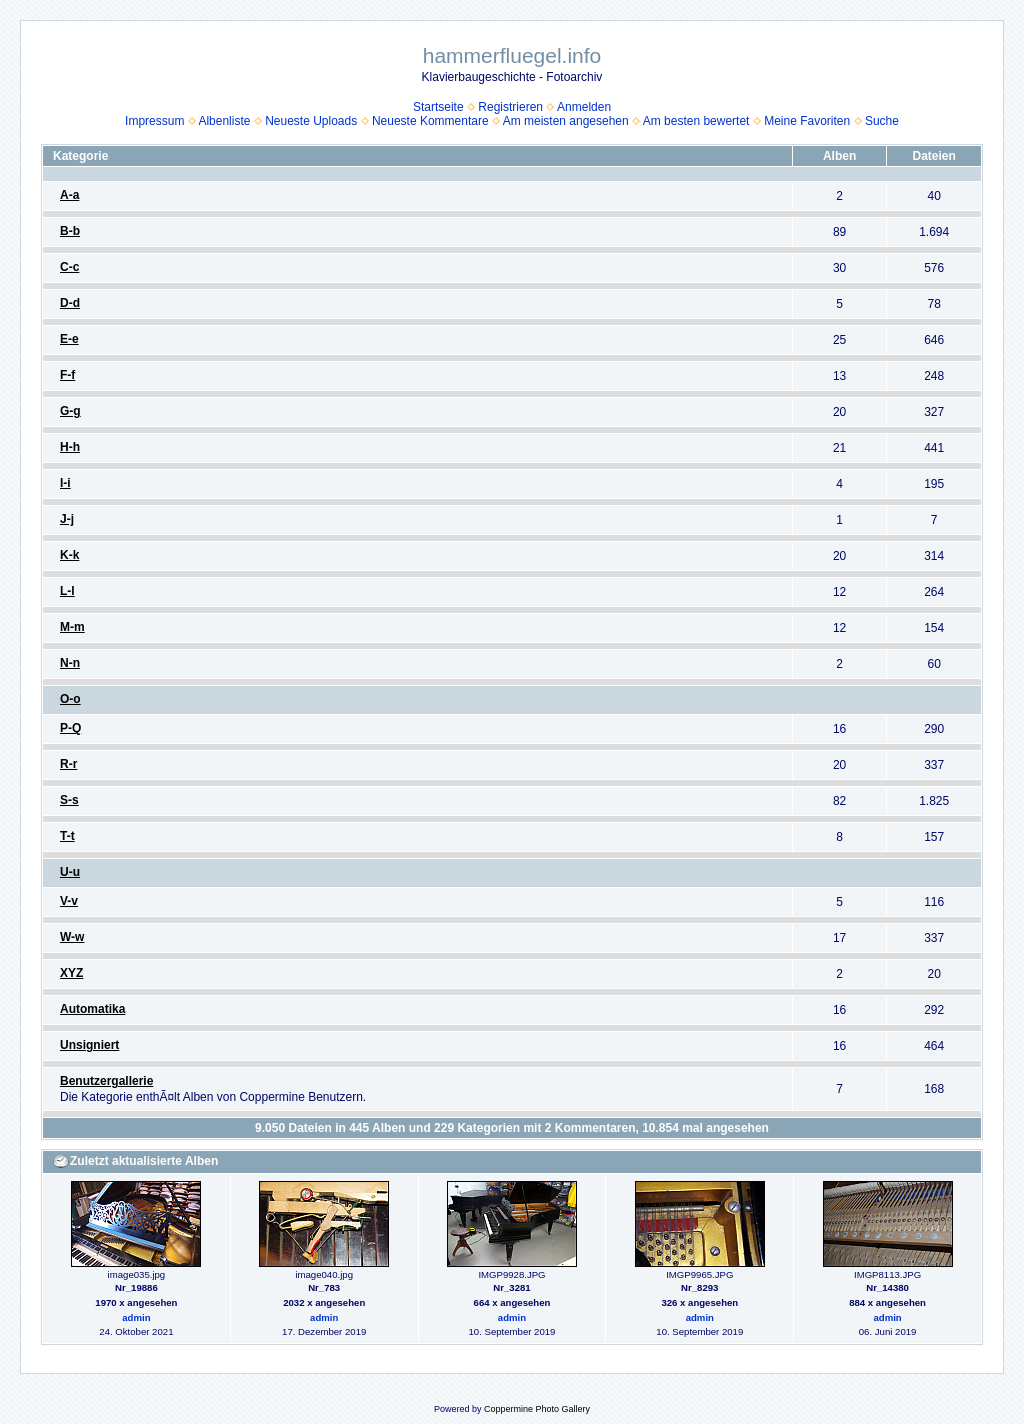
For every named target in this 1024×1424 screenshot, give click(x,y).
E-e (69, 339)
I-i (65, 483)
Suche (882, 121)
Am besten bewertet (696, 121)
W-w (72, 937)
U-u (70, 872)
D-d (70, 303)
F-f (67, 375)
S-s (69, 800)
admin (136, 1317)
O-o (70, 699)
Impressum (154, 121)
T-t (67, 836)
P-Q (70, 728)
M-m (72, 627)
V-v (69, 901)
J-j (67, 519)
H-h (70, 447)
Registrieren (510, 107)
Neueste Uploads (311, 121)
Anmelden (584, 107)
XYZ (71, 973)
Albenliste (224, 121)
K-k (69, 555)
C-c (69, 267)
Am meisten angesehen (566, 121)
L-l (67, 591)
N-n (70, 663)
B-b (70, 231)
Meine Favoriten (807, 121)
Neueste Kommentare (430, 121)
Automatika (92, 1009)
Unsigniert (89, 1045)
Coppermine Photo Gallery (537, 1409)
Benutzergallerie (106, 1081)
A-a (69, 195)
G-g (70, 411)
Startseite (438, 107)
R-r (68, 764)
